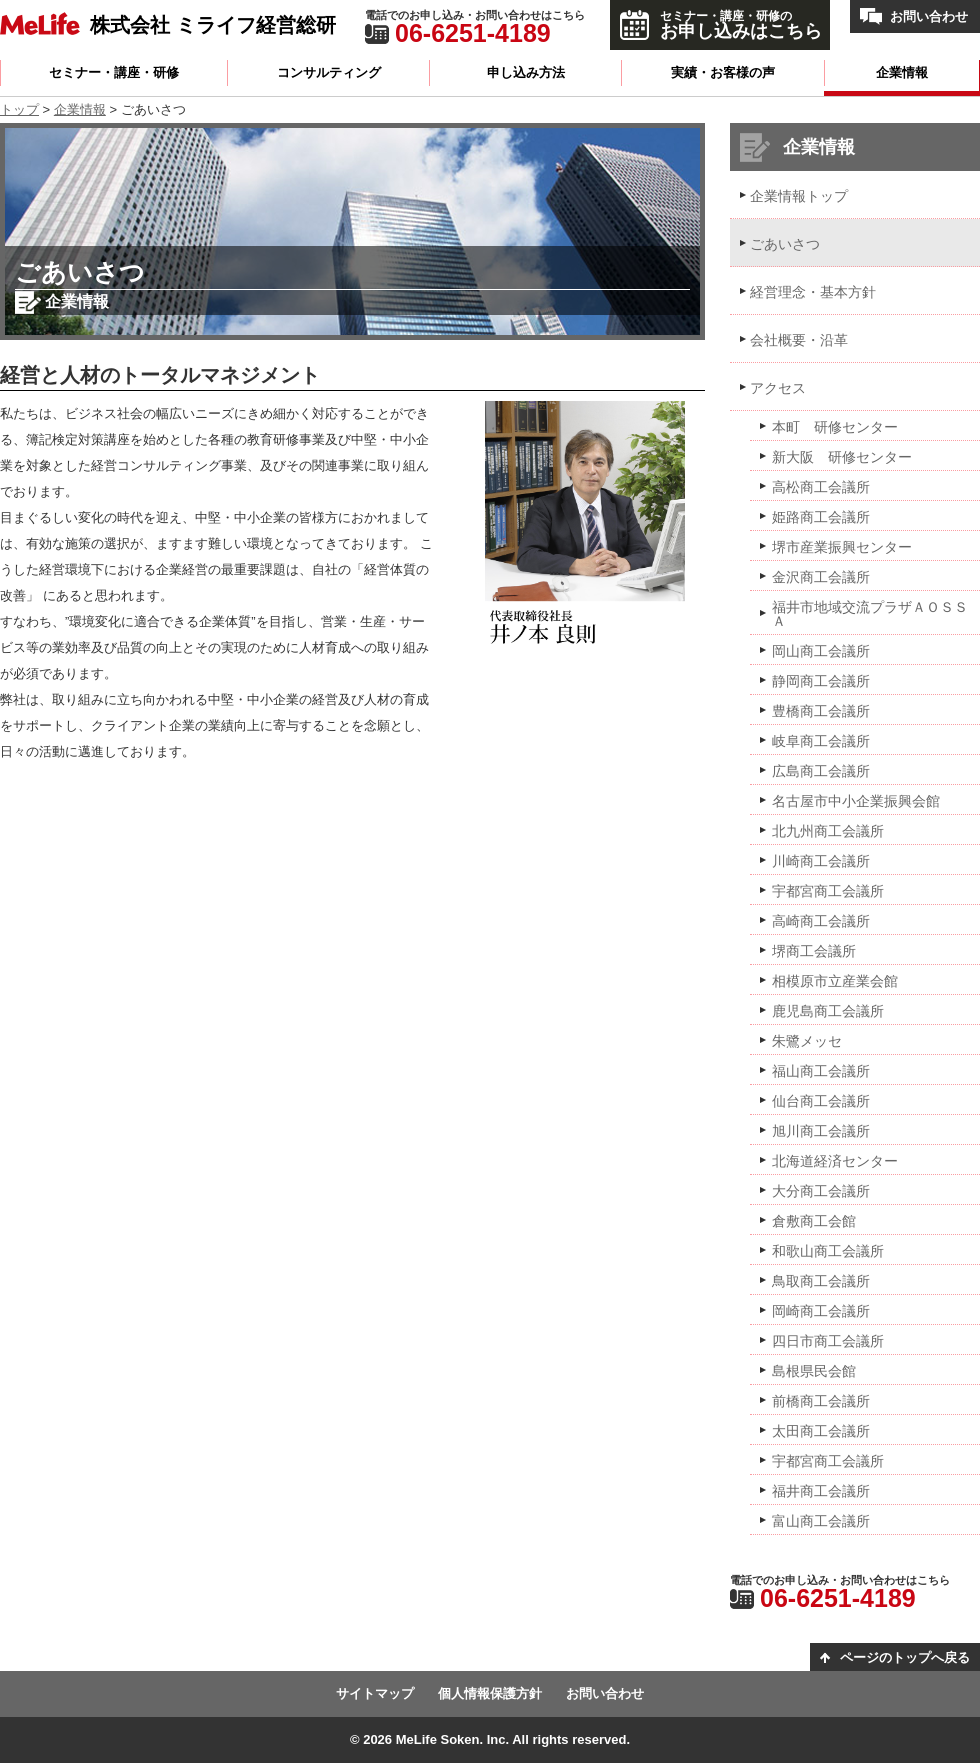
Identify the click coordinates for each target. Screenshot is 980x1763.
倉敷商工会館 (814, 1221)
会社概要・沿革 (799, 340)
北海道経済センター (835, 1161)
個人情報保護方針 (490, 1693)
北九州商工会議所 (828, 831)
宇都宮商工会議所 (828, 891)
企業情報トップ (799, 196)
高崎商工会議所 (821, 921)
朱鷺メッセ (807, 1041)
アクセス (778, 388)
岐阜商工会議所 (821, 741)
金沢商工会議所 (821, 577)
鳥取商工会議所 (821, 1281)
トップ (19, 109)
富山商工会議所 (821, 1521)
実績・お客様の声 (723, 72)
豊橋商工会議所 (821, 711)
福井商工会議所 (821, 1491)
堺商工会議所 (814, 951)
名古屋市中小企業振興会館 (856, 801)
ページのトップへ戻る (905, 1657)
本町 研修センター (835, 427)
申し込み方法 (526, 72)
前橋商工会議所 (821, 1401)
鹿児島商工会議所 (828, 1011)
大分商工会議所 (821, 1191)
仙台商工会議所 (821, 1101)
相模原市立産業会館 (835, 981)
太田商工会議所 (821, 1431)
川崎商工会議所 (821, 861)
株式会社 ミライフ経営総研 (213, 24)
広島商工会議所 (821, 771)
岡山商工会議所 (821, 651)
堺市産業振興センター (842, 547)
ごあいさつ (785, 244)
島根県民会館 (814, 1371)
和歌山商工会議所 (828, 1251)
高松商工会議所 (821, 487)
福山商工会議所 (821, 1071)
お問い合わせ (929, 16)
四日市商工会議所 (828, 1341)
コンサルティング (329, 72)
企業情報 (902, 72)
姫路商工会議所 (821, 517)
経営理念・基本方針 (813, 292)
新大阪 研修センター (842, 457)
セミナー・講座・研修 (114, 72)
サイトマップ (375, 1693)
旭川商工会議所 (821, 1131)
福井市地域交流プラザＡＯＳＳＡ (870, 614)
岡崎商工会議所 (821, 1311)
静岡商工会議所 (821, 681)
